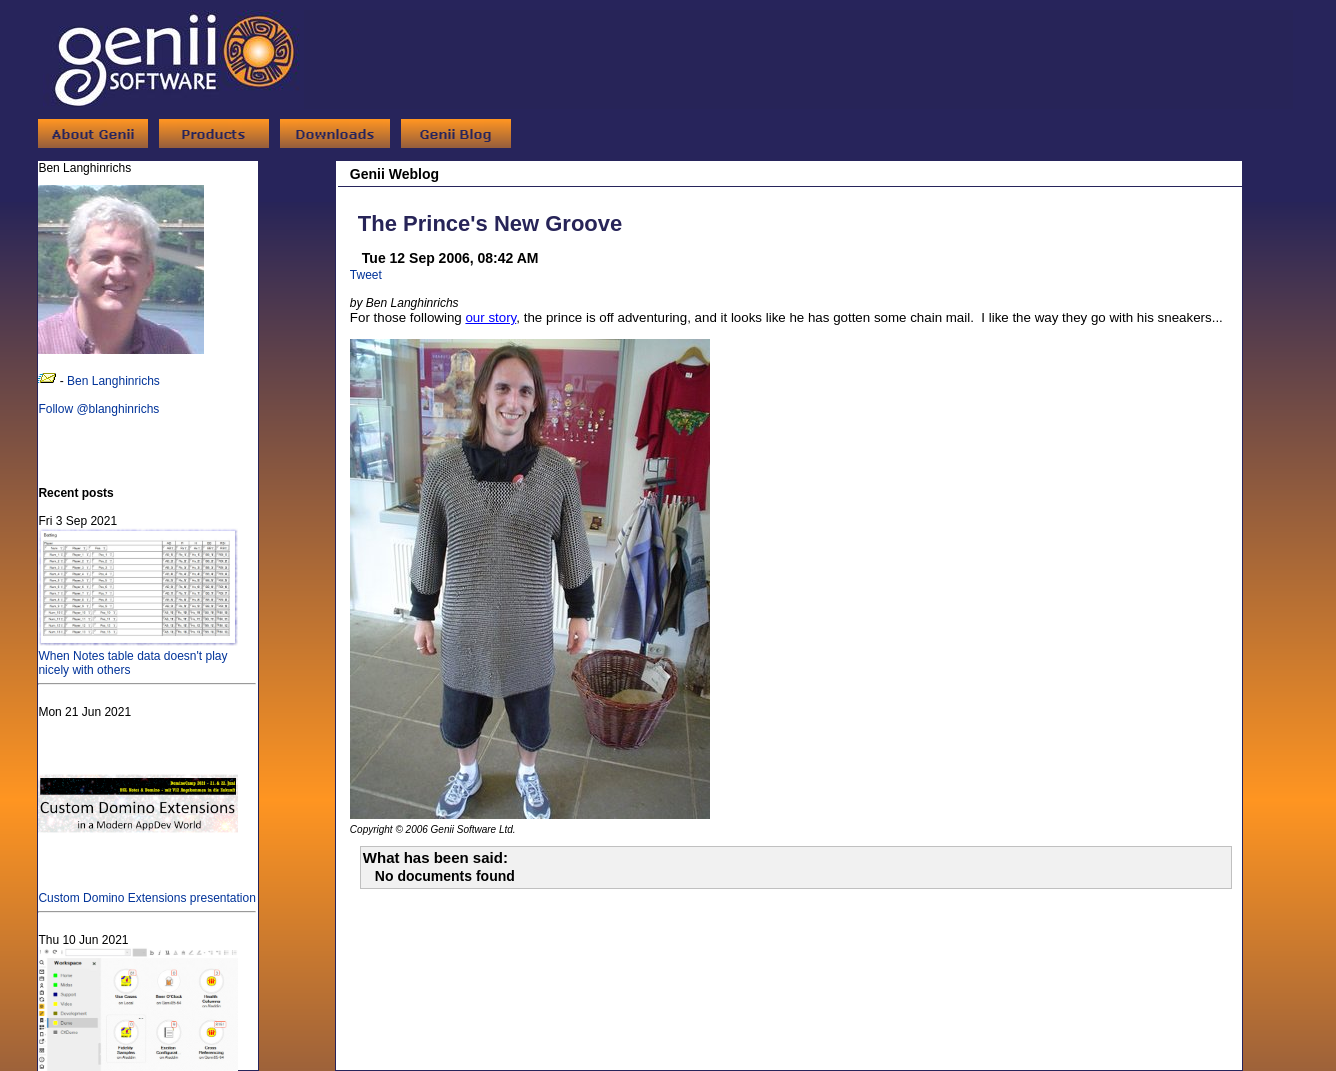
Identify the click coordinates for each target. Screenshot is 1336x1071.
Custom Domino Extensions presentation (146, 891)
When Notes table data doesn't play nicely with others (138, 656)
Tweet (366, 275)
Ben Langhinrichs (113, 381)
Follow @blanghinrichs (98, 409)
